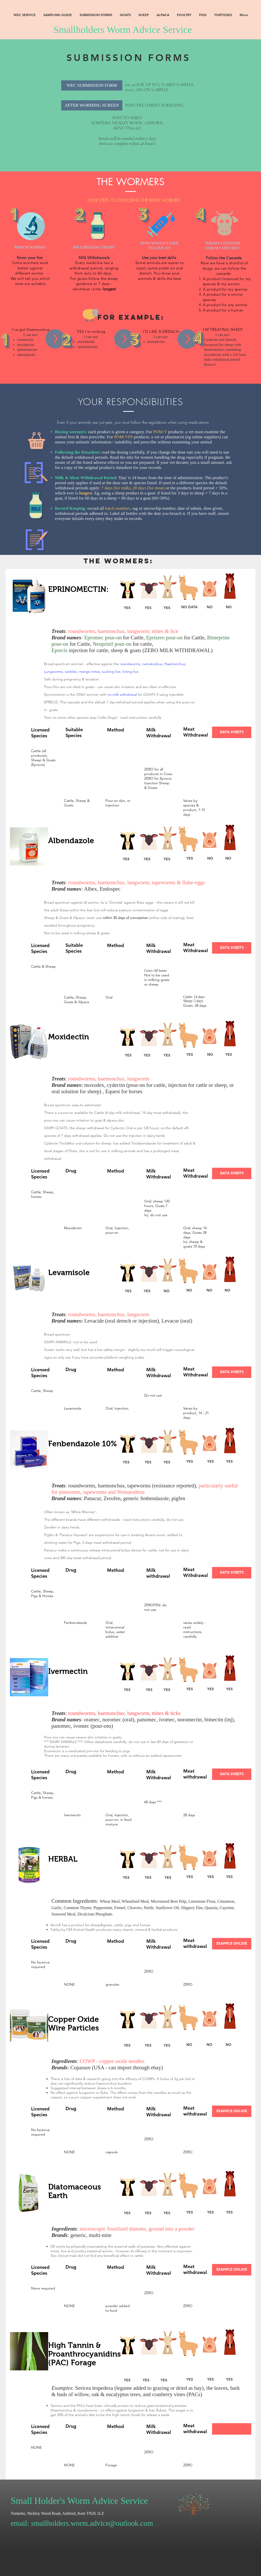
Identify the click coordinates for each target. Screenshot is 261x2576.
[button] (91, 105)
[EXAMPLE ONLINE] (231, 1943)
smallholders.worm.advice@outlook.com (92, 2523)
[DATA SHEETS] (231, 732)
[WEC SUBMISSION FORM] (91, 85)
